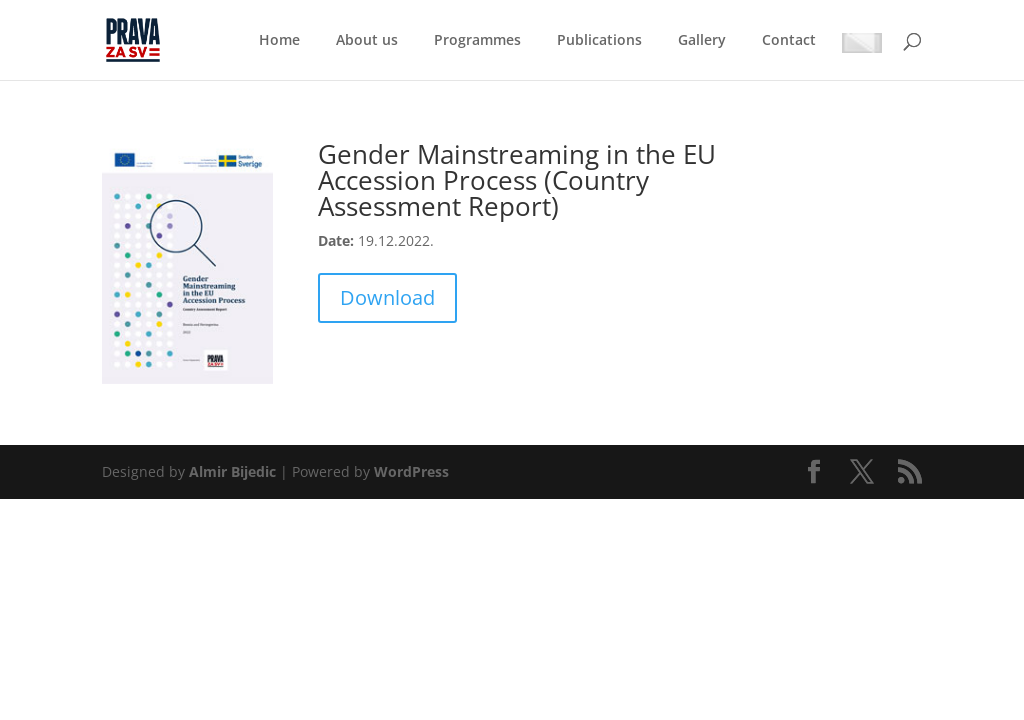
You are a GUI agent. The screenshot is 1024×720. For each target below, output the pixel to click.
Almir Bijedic (232, 471)
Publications (599, 41)
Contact (789, 41)
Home (279, 41)
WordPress (411, 471)
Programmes (477, 41)
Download (387, 297)
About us (367, 41)
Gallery (702, 41)
